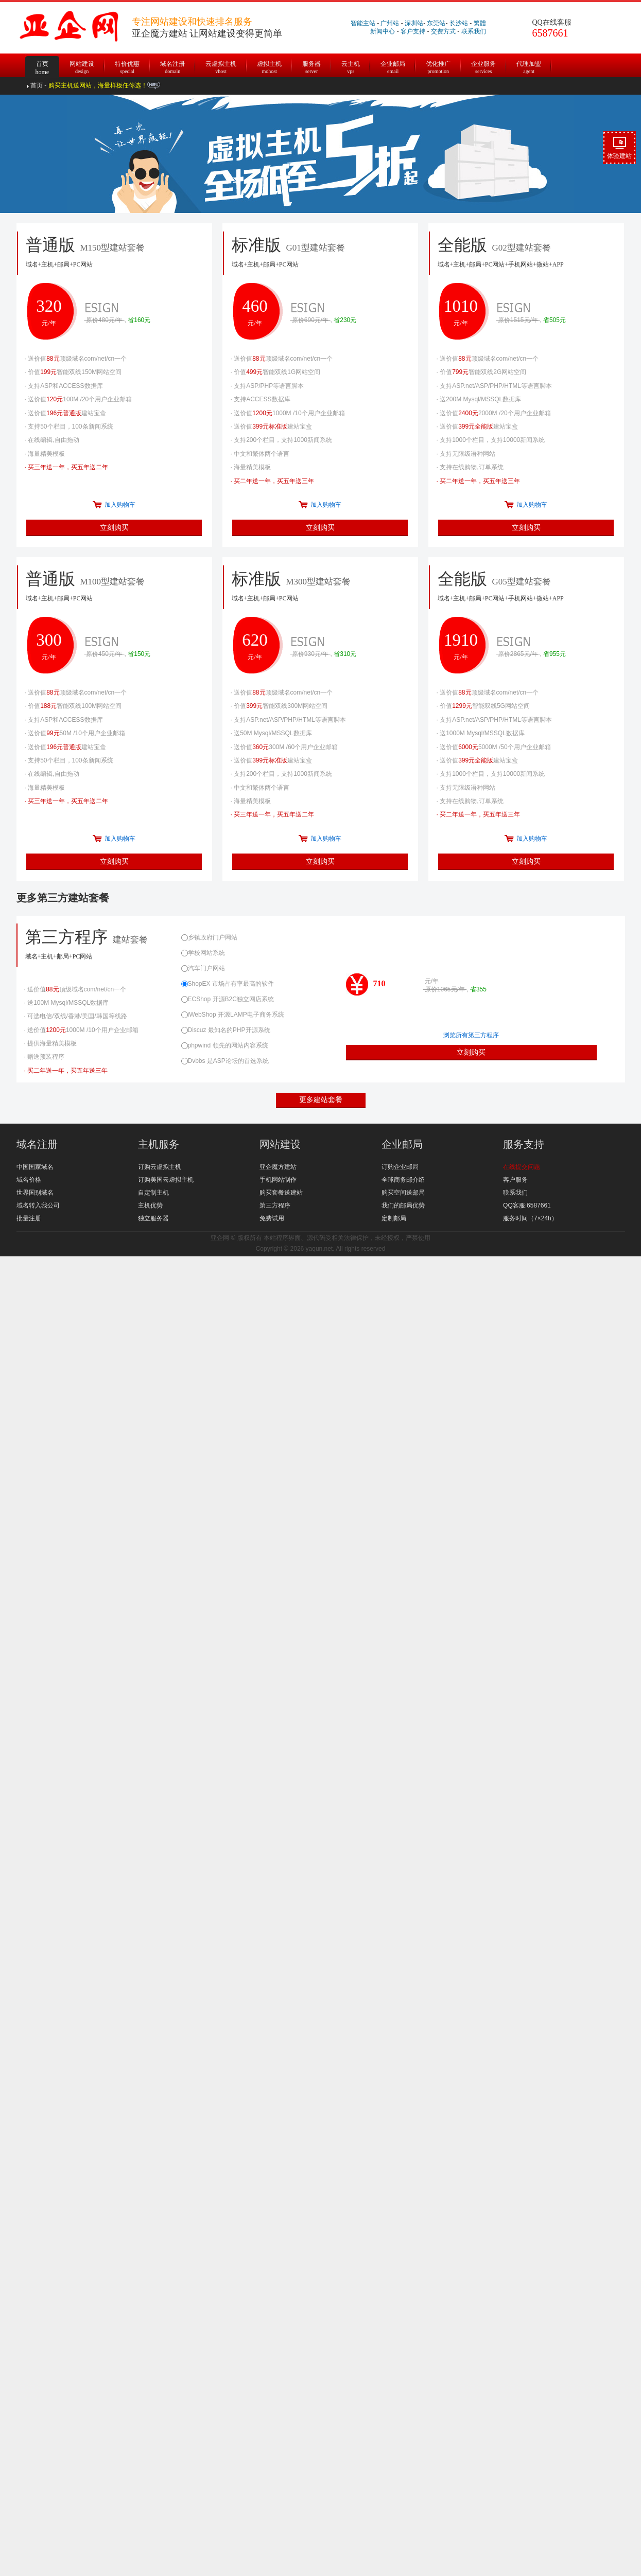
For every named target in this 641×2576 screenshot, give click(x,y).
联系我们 (473, 31)
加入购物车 (120, 504)
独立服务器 (153, 1218)
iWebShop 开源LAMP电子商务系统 (232, 1014)
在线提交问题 (521, 1166)
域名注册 (172, 65)
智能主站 (363, 23)
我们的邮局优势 (403, 1205)
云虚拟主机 (220, 65)
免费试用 (271, 1218)
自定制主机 (153, 1192)
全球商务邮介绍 (403, 1179)
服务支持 (523, 1144)
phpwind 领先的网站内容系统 (224, 1045)
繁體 (480, 23)
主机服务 (158, 1144)
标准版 (321, 588)
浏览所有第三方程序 (471, 1035)
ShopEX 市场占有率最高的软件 (227, 983)
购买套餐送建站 (281, 1192)
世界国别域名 (35, 1192)
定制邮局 (394, 1218)
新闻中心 (382, 31)
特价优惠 (127, 65)
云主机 (350, 65)
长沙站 (458, 23)
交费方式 (443, 31)
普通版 (115, 588)
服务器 (311, 65)
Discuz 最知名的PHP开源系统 (225, 1030)
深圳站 (414, 23)
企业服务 (483, 65)
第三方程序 (99, 946)
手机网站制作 (278, 1179)
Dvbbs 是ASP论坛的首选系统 (225, 1060)
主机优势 (150, 1205)
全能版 (527, 588)
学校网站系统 (203, 952)
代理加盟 (528, 65)
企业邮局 (392, 65)
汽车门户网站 (203, 968)
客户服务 (515, 1179)
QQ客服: (515, 1205)
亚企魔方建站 (278, 1166)
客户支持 (413, 31)
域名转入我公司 (38, 1205)
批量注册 (28, 1218)
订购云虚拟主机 (159, 1166)
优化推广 (438, 65)
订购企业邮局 (400, 1166)
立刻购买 (114, 527)
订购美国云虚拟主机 (166, 1179)
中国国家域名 (35, 1166)
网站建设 (82, 65)
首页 (42, 61)
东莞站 (436, 23)
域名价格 (28, 1179)
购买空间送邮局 (403, 1192)
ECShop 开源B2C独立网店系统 (227, 999)
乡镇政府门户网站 (209, 937)
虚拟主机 (269, 65)
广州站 (389, 23)
